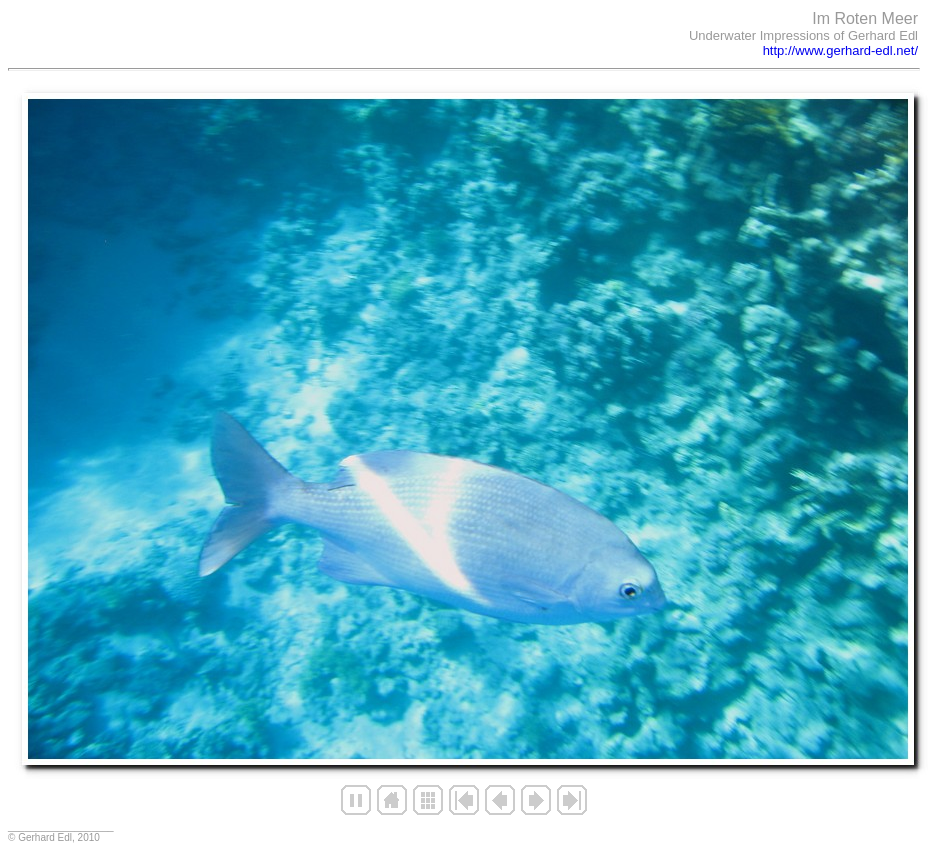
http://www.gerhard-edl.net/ (840, 50)
